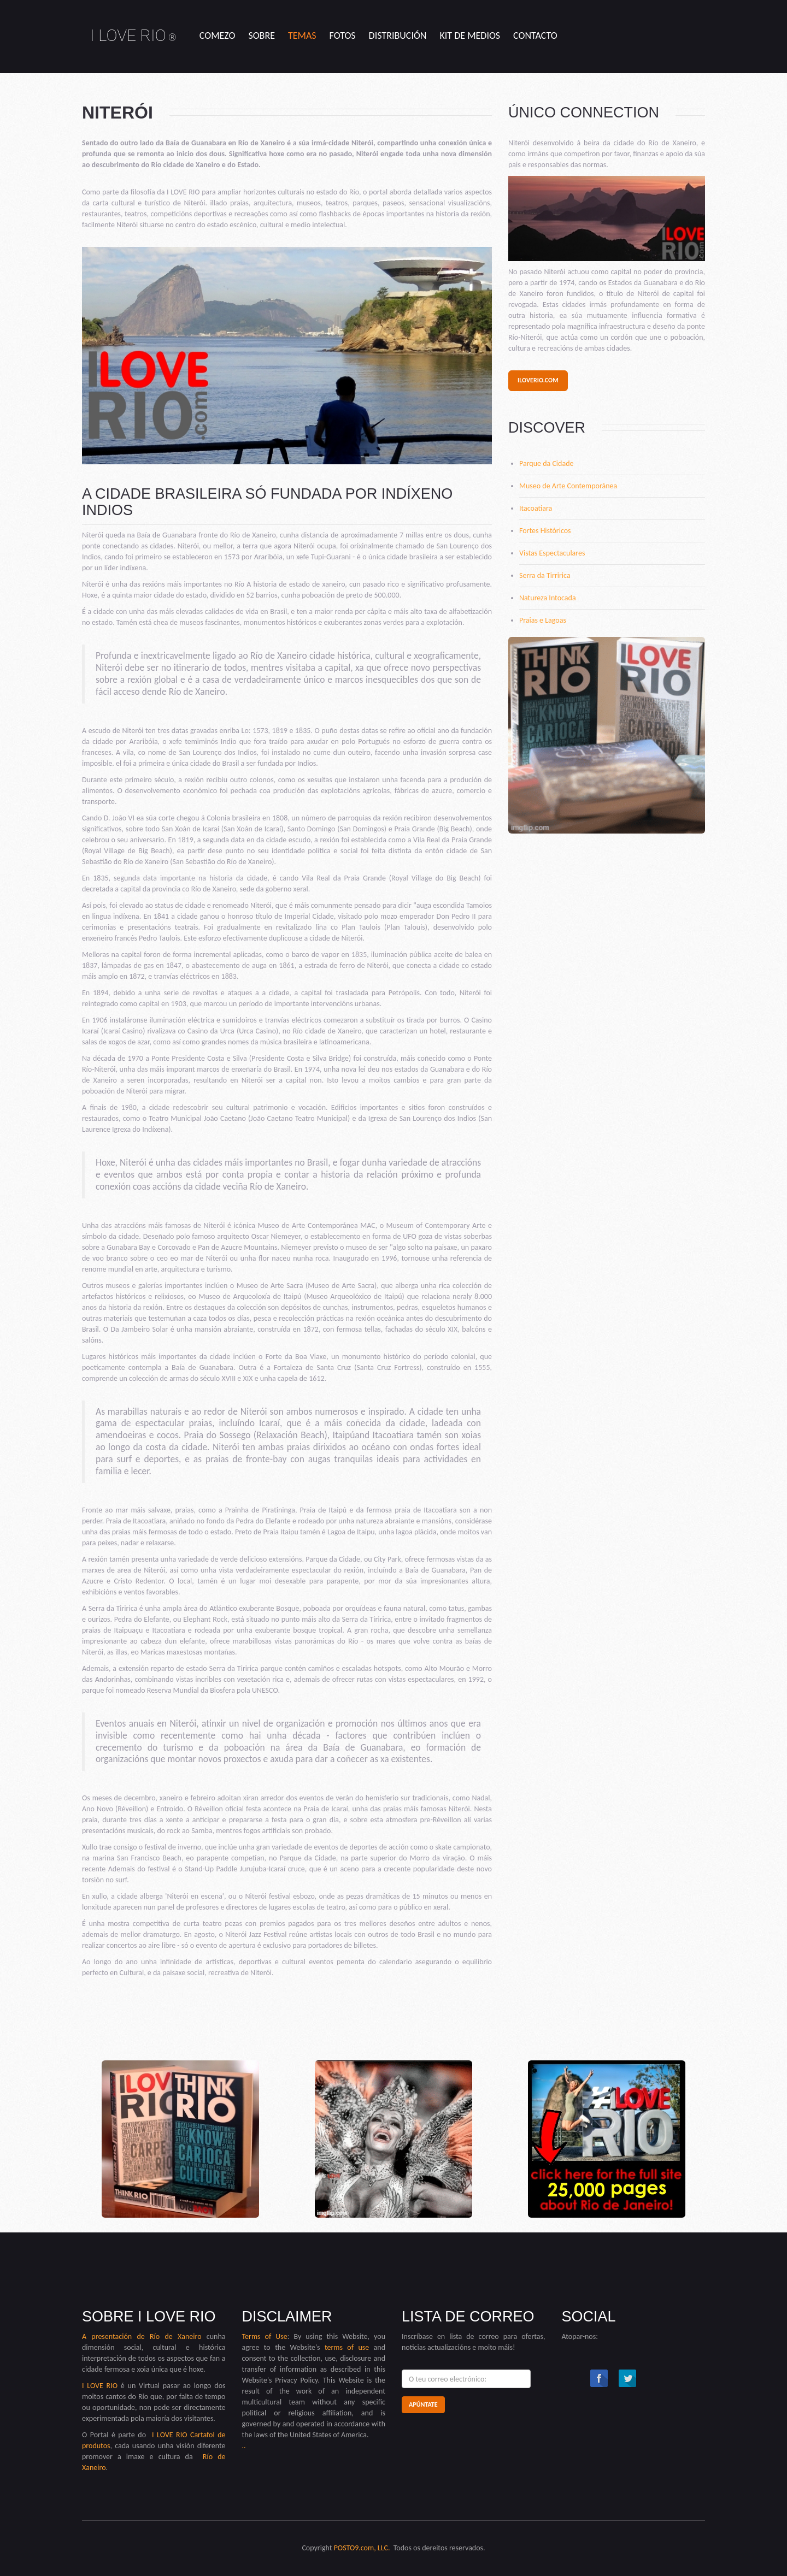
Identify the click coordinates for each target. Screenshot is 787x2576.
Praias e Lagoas (542, 620)
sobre (261, 35)
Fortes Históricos (545, 530)
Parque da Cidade (546, 463)
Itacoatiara (535, 508)
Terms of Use (264, 2336)
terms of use (347, 2347)
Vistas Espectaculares (552, 553)
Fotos (343, 35)
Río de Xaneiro (173, 2336)
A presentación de (113, 2336)
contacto (535, 35)
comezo (217, 35)
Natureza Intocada (547, 597)
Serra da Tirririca (545, 575)
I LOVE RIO (133, 35)
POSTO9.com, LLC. (362, 2548)
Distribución (398, 35)
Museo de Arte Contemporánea (568, 486)
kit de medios (469, 35)
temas (302, 35)
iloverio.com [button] (538, 380)
